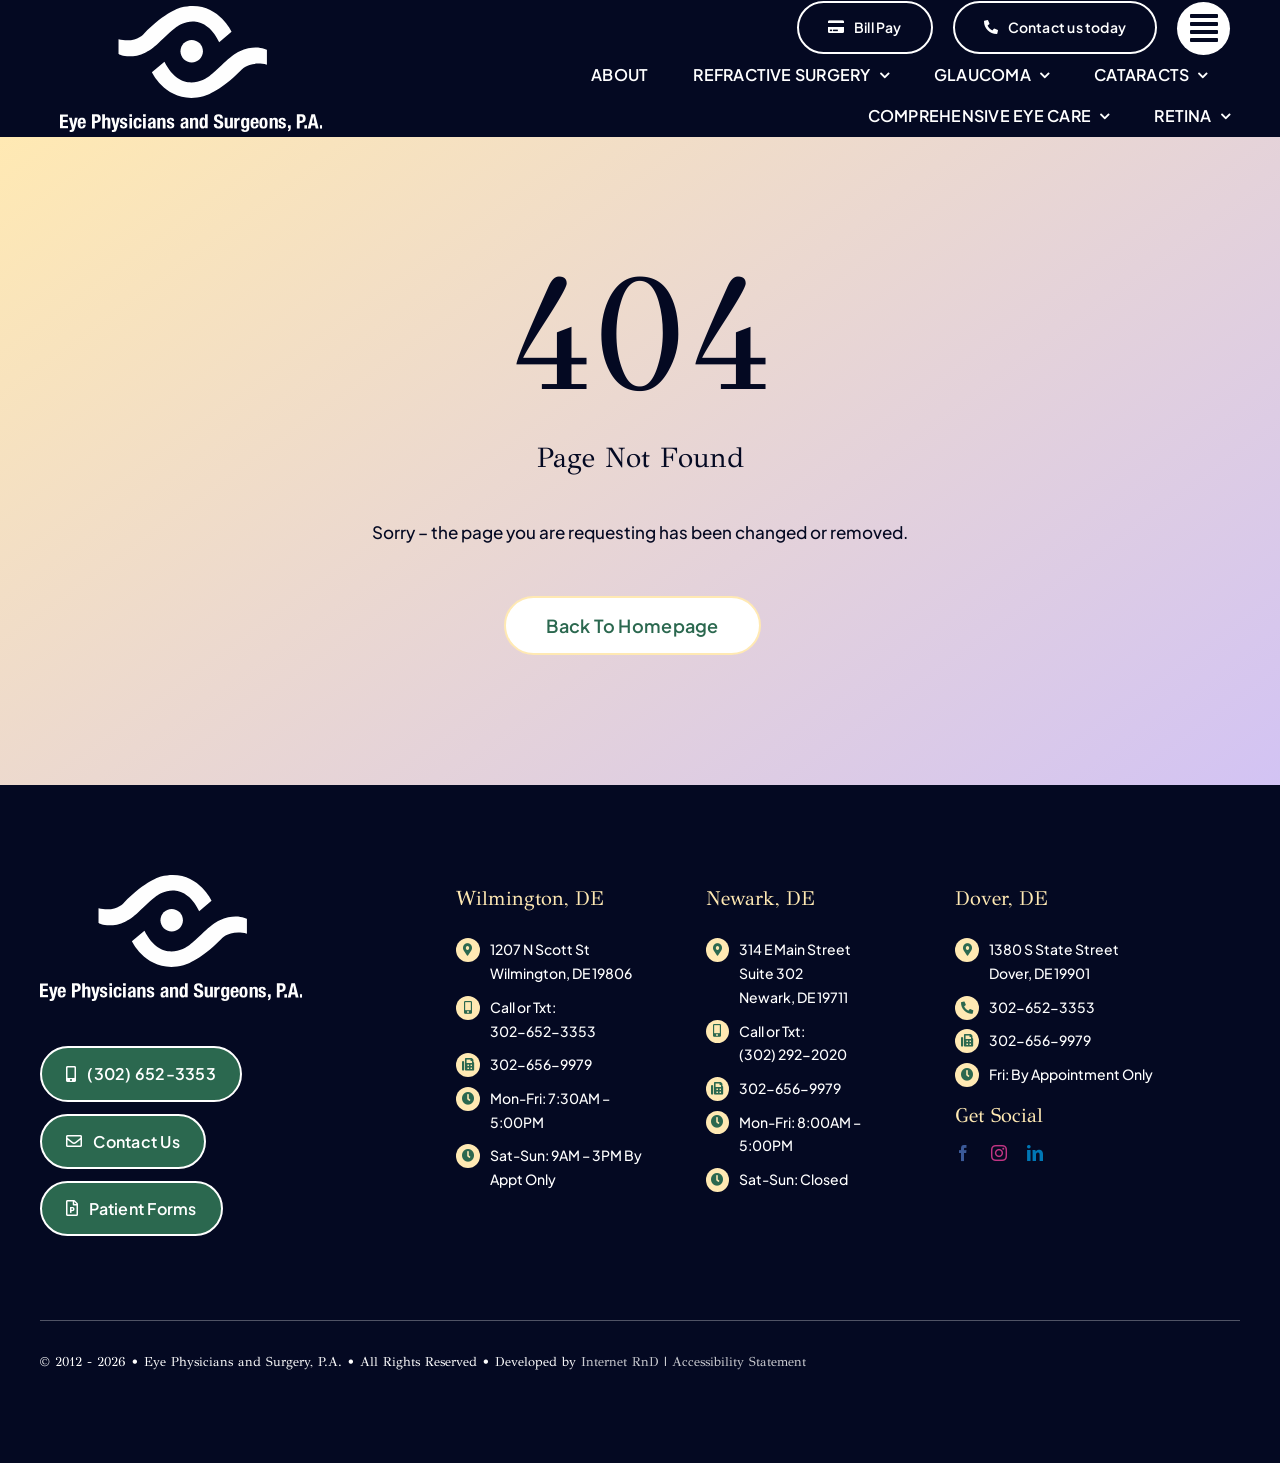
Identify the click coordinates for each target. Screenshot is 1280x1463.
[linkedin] (1035, 1153)
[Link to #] (1203, 28)
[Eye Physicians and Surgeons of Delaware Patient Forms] (131, 1208)
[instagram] (999, 1153)
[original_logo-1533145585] (191, 14)
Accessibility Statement (739, 1362)
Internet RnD (620, 1362)
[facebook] (963, 1153)
